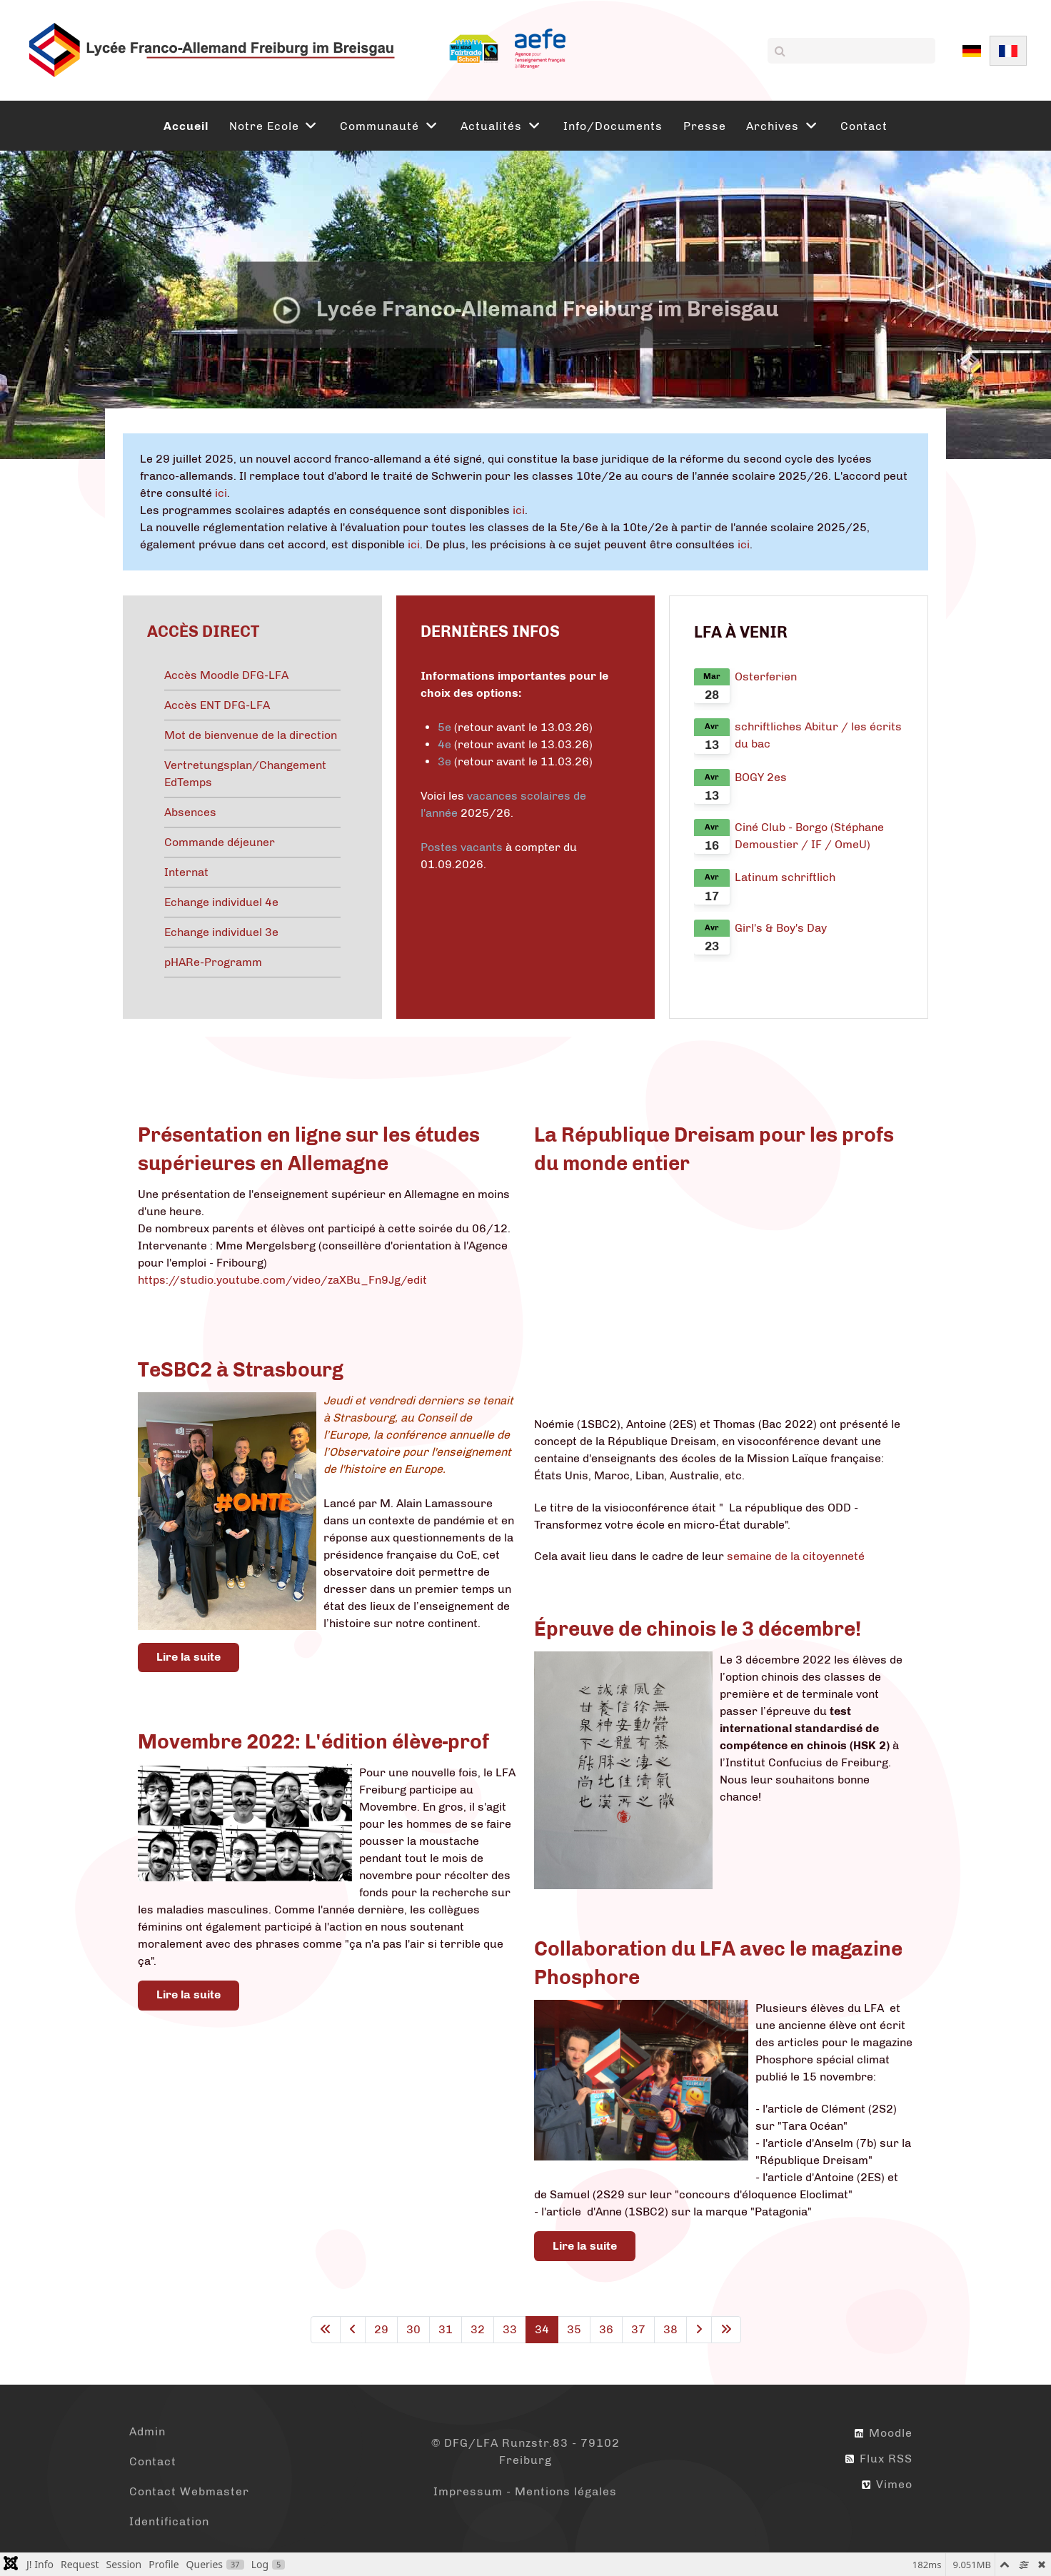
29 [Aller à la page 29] (381, 2329)
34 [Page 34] (542, 2329)
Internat (186, 872)
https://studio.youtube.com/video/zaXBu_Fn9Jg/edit (282, 1280)
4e (446, 744)
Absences (190, 812)
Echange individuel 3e (221, 932)
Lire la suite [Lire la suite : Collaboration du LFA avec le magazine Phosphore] (585, 2246)
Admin (147, 2431)
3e (444, 761)
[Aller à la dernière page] (726, 2329)
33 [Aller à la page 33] (510, 2329)
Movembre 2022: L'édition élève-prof (313, 1742)
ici (221, 493)
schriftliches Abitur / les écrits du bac (818, 735)
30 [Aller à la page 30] (413, 2329)
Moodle (883, 2433)
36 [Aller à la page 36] (606, 2329)
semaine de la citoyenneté (796, 1556)
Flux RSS (878, 2458)
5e (444, 727)
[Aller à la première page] (326, 2329)
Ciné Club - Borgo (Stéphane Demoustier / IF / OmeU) (809, 835)
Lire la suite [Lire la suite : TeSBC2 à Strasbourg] (188, 1657)
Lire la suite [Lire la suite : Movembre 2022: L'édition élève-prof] (188, 1994)
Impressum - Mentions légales (525, 2491)
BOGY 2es (761, 777)
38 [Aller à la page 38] (670, 2329)
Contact (152, 2461)
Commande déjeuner (219, 842)
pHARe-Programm (213, 962)
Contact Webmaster (189, 2491)
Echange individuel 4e (221, 902)
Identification (169, 2521)
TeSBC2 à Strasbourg (240, 1370)
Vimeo (887, 2484)
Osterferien (766, 676)
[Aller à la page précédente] (353, 2329)
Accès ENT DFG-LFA (217, 705)
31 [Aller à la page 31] (445, 2329)
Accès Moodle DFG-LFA (226, 675)
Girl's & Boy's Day (781, 928)
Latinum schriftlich (785, 877)
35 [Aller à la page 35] (574, 2329)
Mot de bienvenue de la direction (250, 735)
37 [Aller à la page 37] (638, 2329)
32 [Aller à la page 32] (478, 2329)
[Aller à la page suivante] (699, 2329)
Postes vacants (462, 847)
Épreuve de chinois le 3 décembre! (697, 1629)
